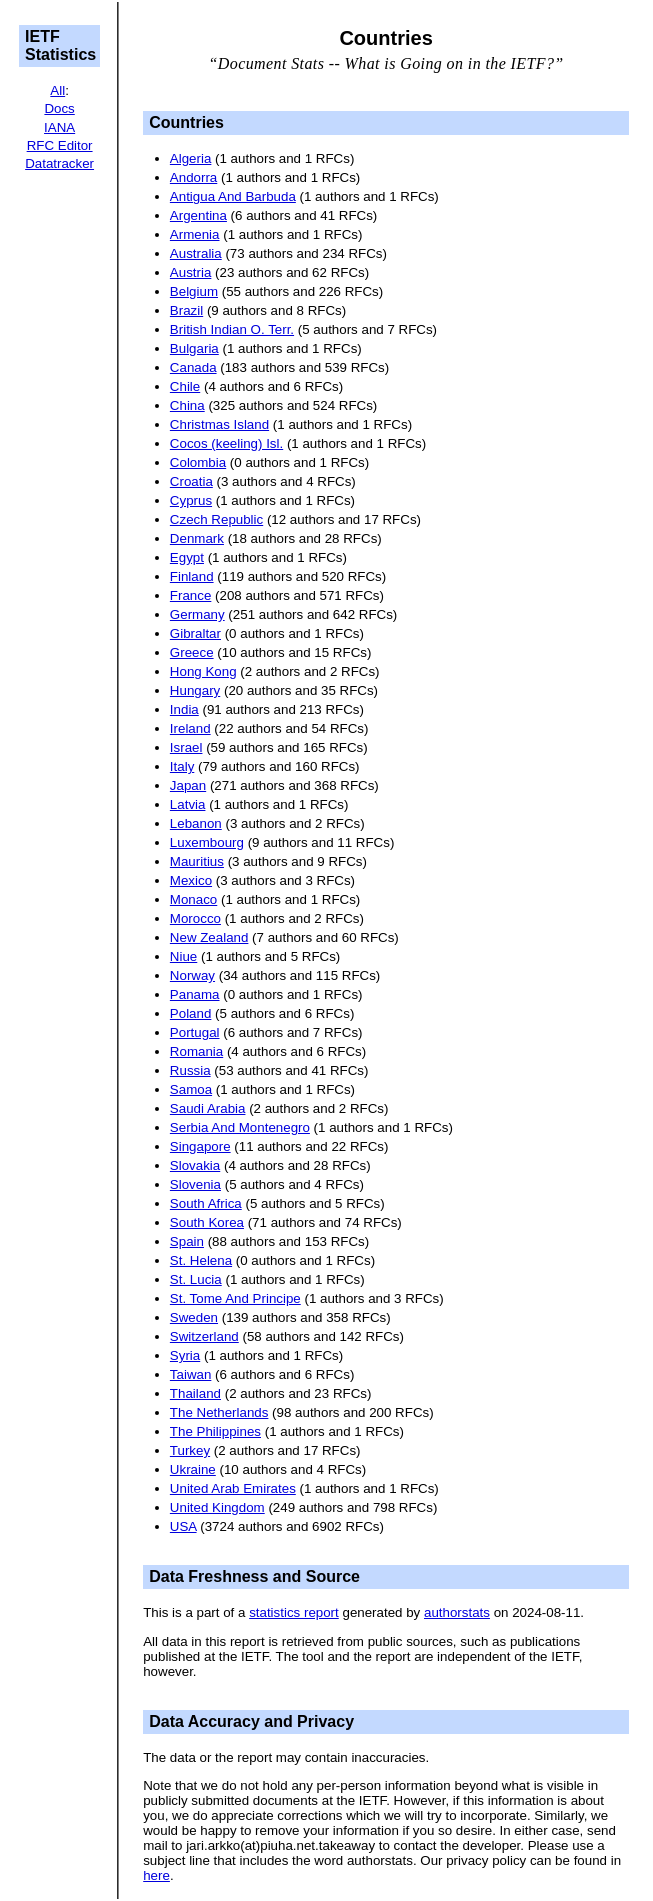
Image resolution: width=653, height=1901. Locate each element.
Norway (192, 975)
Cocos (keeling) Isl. (226, 443)
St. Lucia (196, 1279)
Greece (192, 652)
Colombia (198, 462)
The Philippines (215, 1431)
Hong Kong (203, 671)
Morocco (195, 918)
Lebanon (196, 823)
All (57, 90)
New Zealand (209, 937)
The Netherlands (219, 1412)
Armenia (195, 234)
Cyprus (191, 500)
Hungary (195, 690)
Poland (191, 1013)
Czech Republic (216, 519)
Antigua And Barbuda (233, 196)
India (184, 709)
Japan (188, 785)
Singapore (200, 1146)
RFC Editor (60, 145)
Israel (186, 747)
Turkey (190, 1450)
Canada (193, 367)
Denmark (197, 538)
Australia (196, 253)
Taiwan (191, 1374)
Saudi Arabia (208, 1108)
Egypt (187, 557)
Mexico (191, 880)
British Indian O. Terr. (232, 329)
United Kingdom (217, 1507)
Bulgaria (194, 348)
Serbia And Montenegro (240, 1127)
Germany (197, 614)
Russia (190, 1070)
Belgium (194, 291)
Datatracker (59, 163)
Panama (195, 994)
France (190, 595)
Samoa (191, 1089)
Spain (187, 1241)
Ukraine (193, 1469)
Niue (183, 956)
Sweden (194, 1317)
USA (183, 1526)
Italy (182, 766)
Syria (185, 1355)
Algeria (191, 158)
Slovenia (195, 1184)
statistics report (294, 1612)
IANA (59, 127)
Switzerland (204, 1336)
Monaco (193, 899)
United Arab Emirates (233, 1488)
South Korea (207, 1222)
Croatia (191, 481)
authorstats (457, 1612)
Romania (196, 1051)
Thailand (195, 1393)
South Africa (206, 1203)
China (187, 405)
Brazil (186, 310)
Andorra (193, 177)
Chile (185, 386)
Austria (190, 272)
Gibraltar (195, 633)
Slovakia (195, 1165)
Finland (192, 576)
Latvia (188, 804)
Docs (59, 108)
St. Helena (201, 1260)
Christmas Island (219, 424)
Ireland (190, 728)
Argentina (198, 215)
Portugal (195, 1032)
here (156, 1875)
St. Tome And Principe (235, 1298)
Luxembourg (207, 842)
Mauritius (197, 861)
